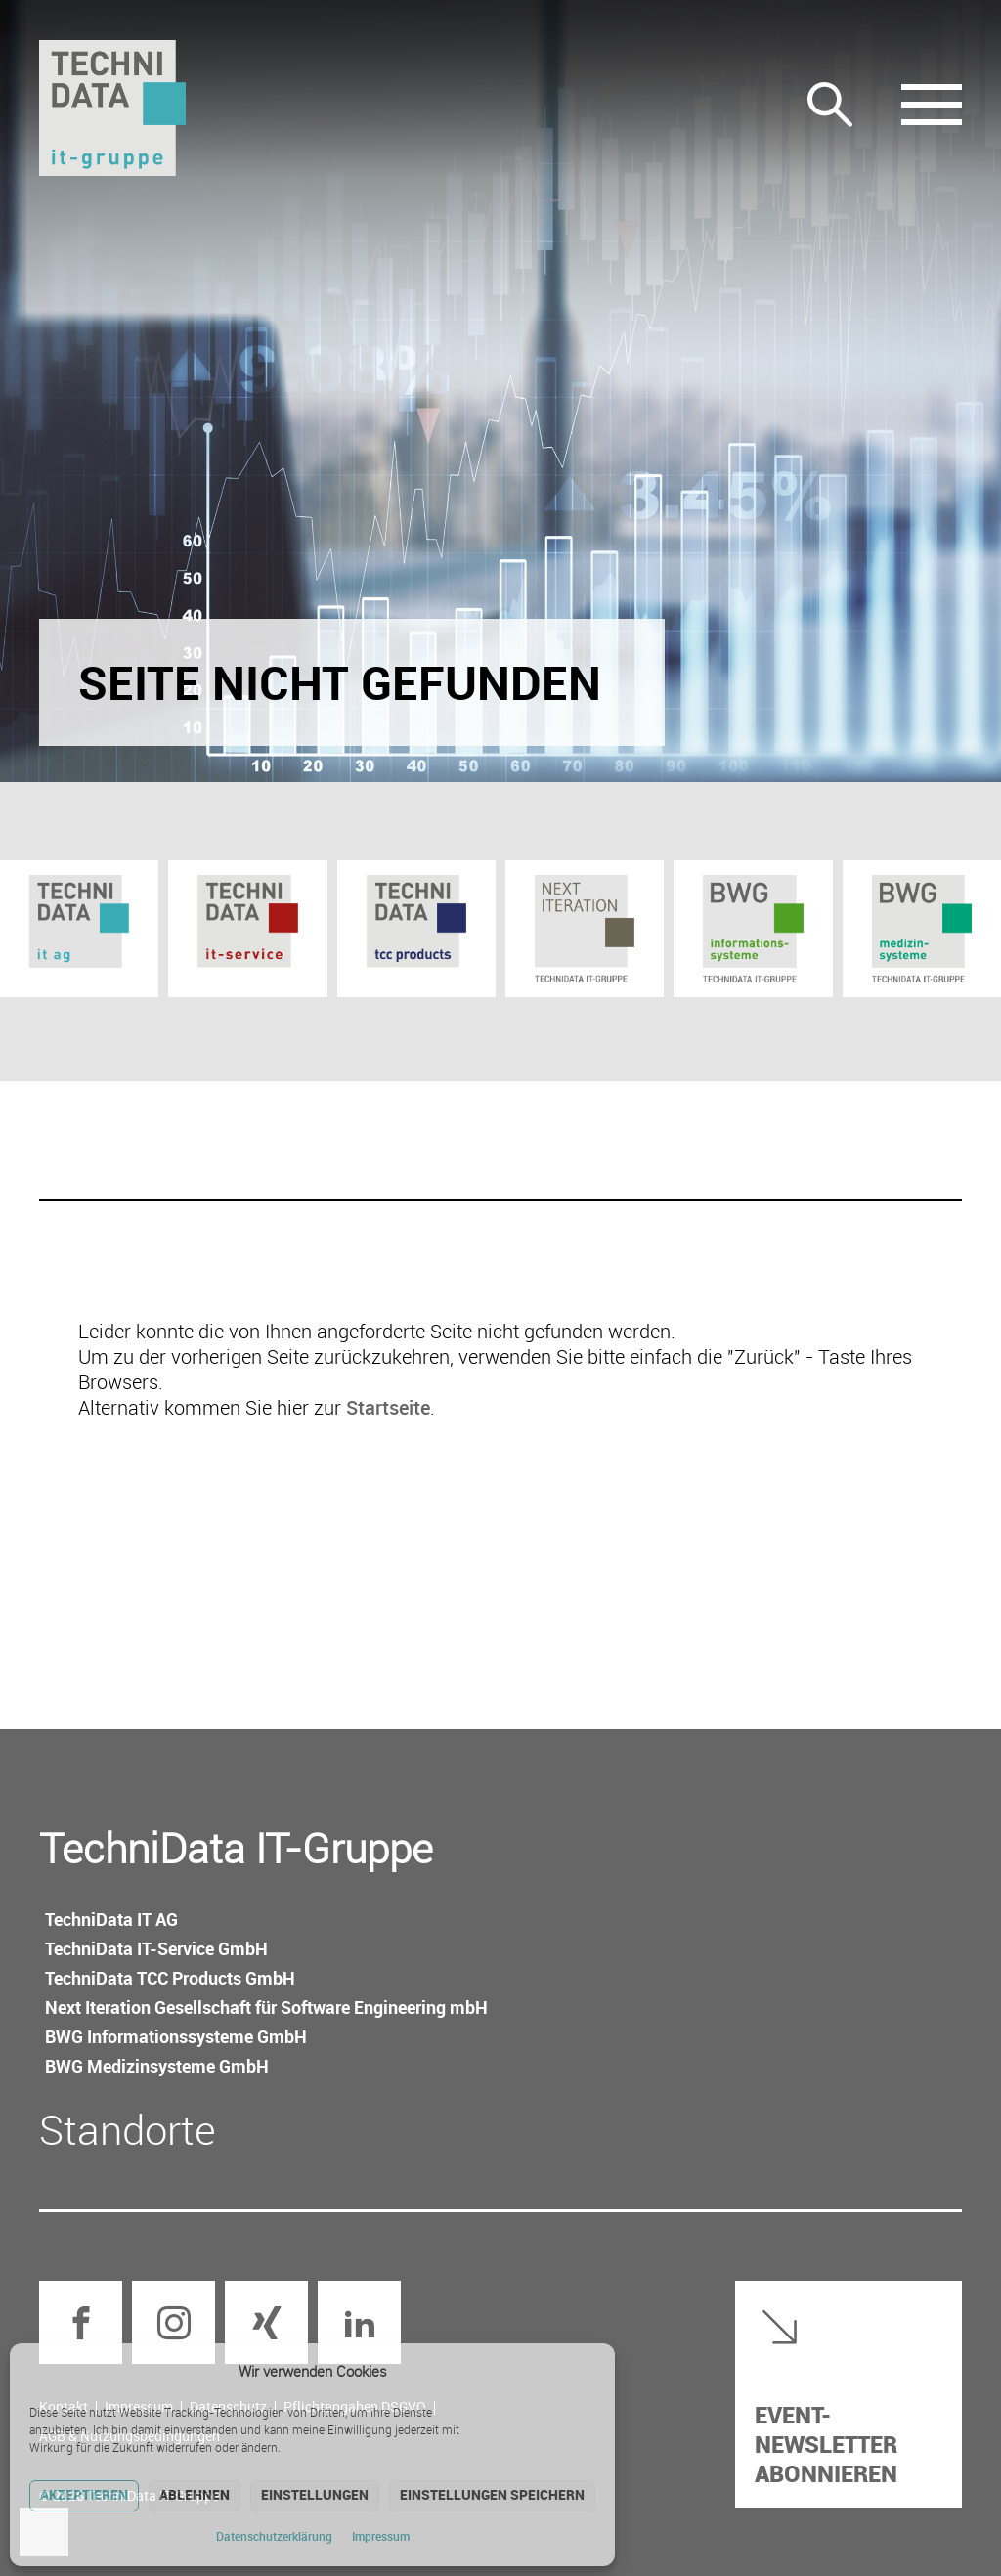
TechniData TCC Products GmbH (170, 1977)
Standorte (127, 2129)
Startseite (388, 1407)
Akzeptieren (84, 2494)
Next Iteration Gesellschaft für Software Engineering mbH (266, 2007)
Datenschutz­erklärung (274, 2536)
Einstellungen (315, 2494)
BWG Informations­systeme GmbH (176, 2036)
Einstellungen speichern (492, 2494)
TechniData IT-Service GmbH (156, 1948)
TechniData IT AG (111, 1919)
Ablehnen (194, 2494)
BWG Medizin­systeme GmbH (157, 2065)
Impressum (381, 2536)
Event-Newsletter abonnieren (826, 2443)
